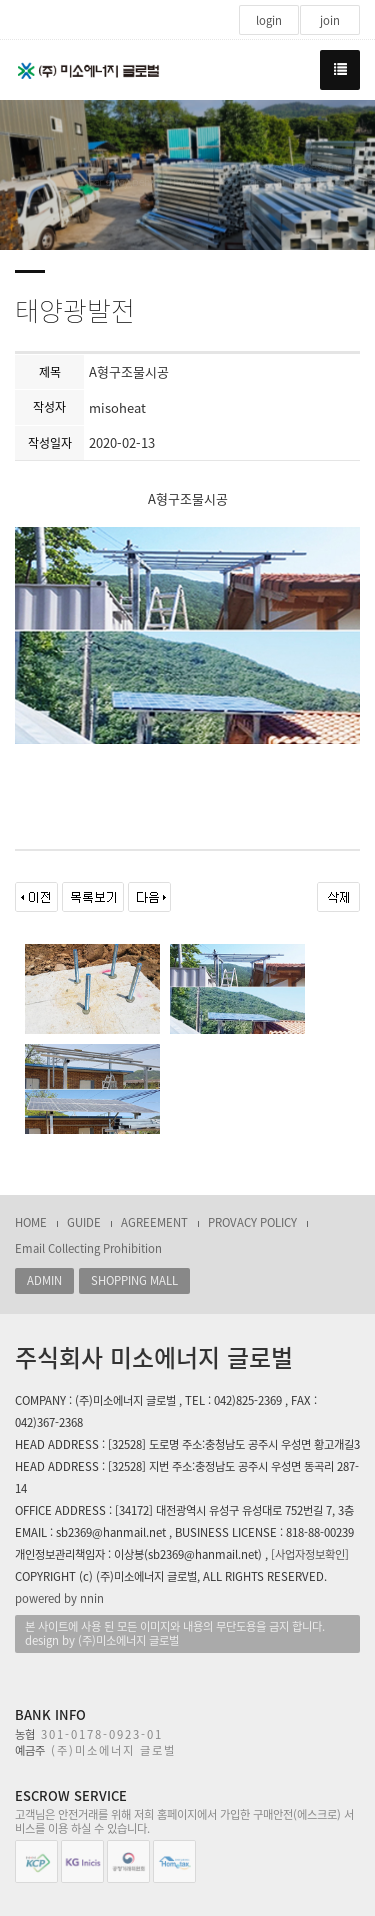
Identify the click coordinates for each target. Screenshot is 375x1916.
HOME (31, 1222)
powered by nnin (59, 1598)
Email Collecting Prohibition (88, 1248)
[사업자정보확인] (310, 1554)
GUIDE (84, 1222)
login (269, 20)
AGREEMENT (154, 1222)
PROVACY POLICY (252, 1222)
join (330, 20)
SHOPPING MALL (134, 1280)
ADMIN (44, 1280)
